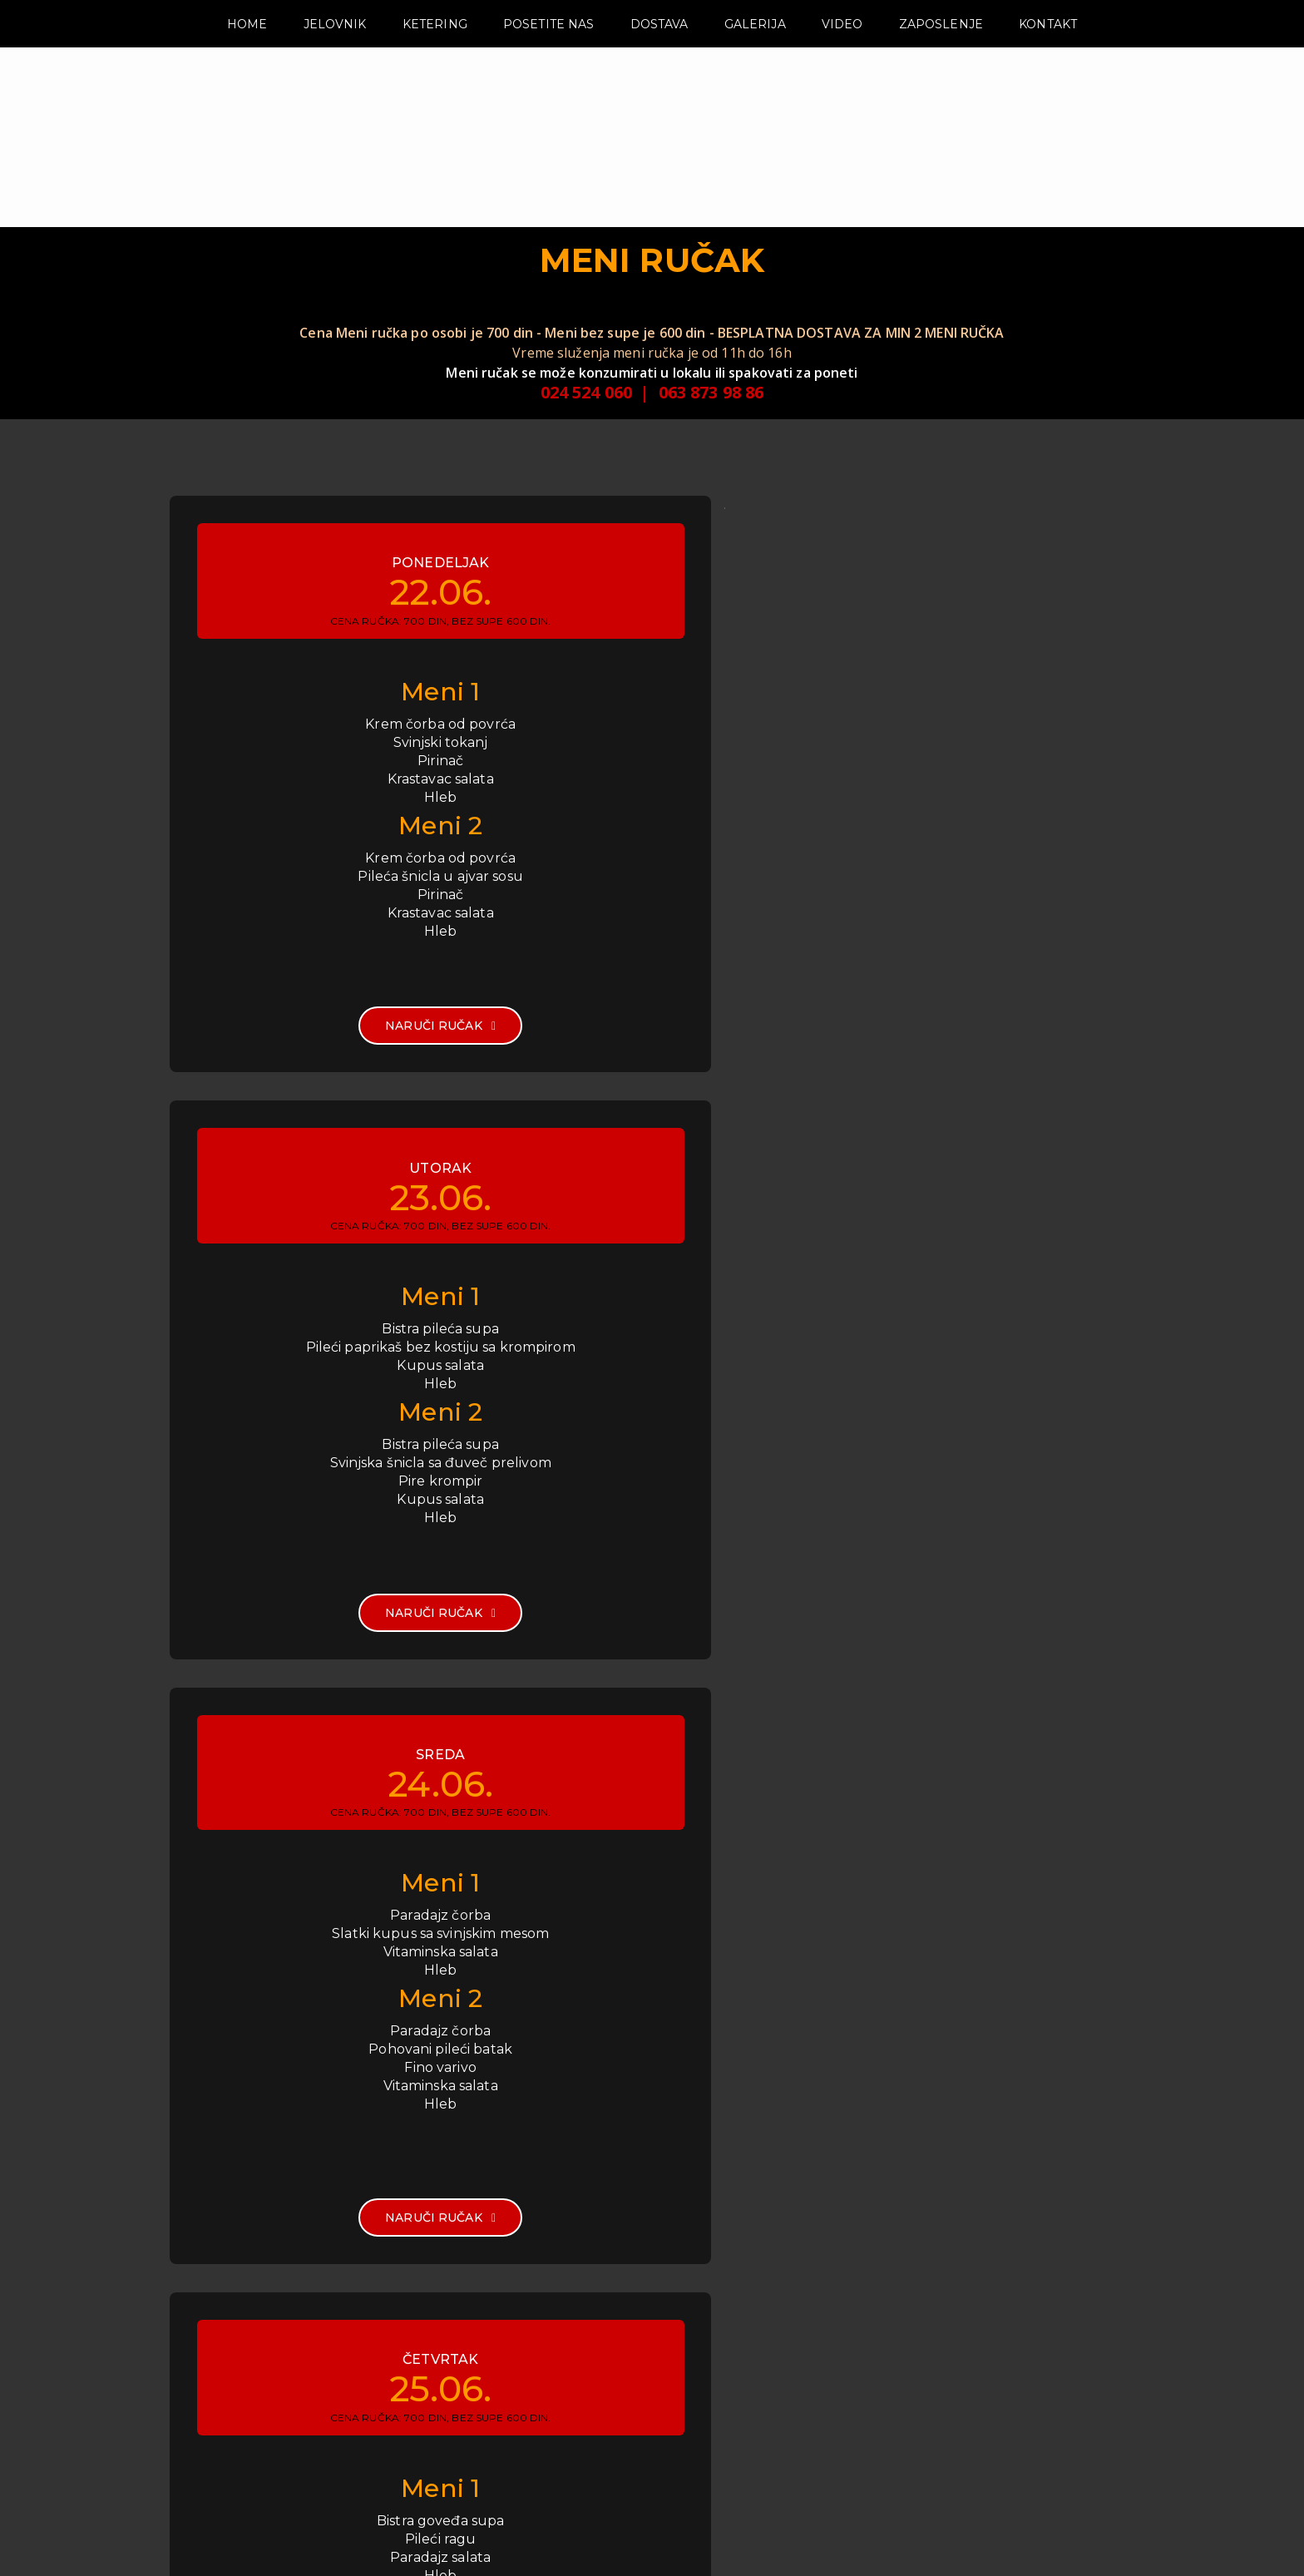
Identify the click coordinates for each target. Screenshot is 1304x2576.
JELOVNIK (335, 55)
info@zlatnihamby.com (775, 2436)
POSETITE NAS (549, 55)
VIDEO (842, 55)
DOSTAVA (659, 55)
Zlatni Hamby (1096, 2541)
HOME (247, 55)
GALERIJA (755, 55)
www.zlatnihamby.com (775, 2456)
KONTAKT (1048, 55)
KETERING (435, 55)
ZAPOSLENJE (941, 55)
